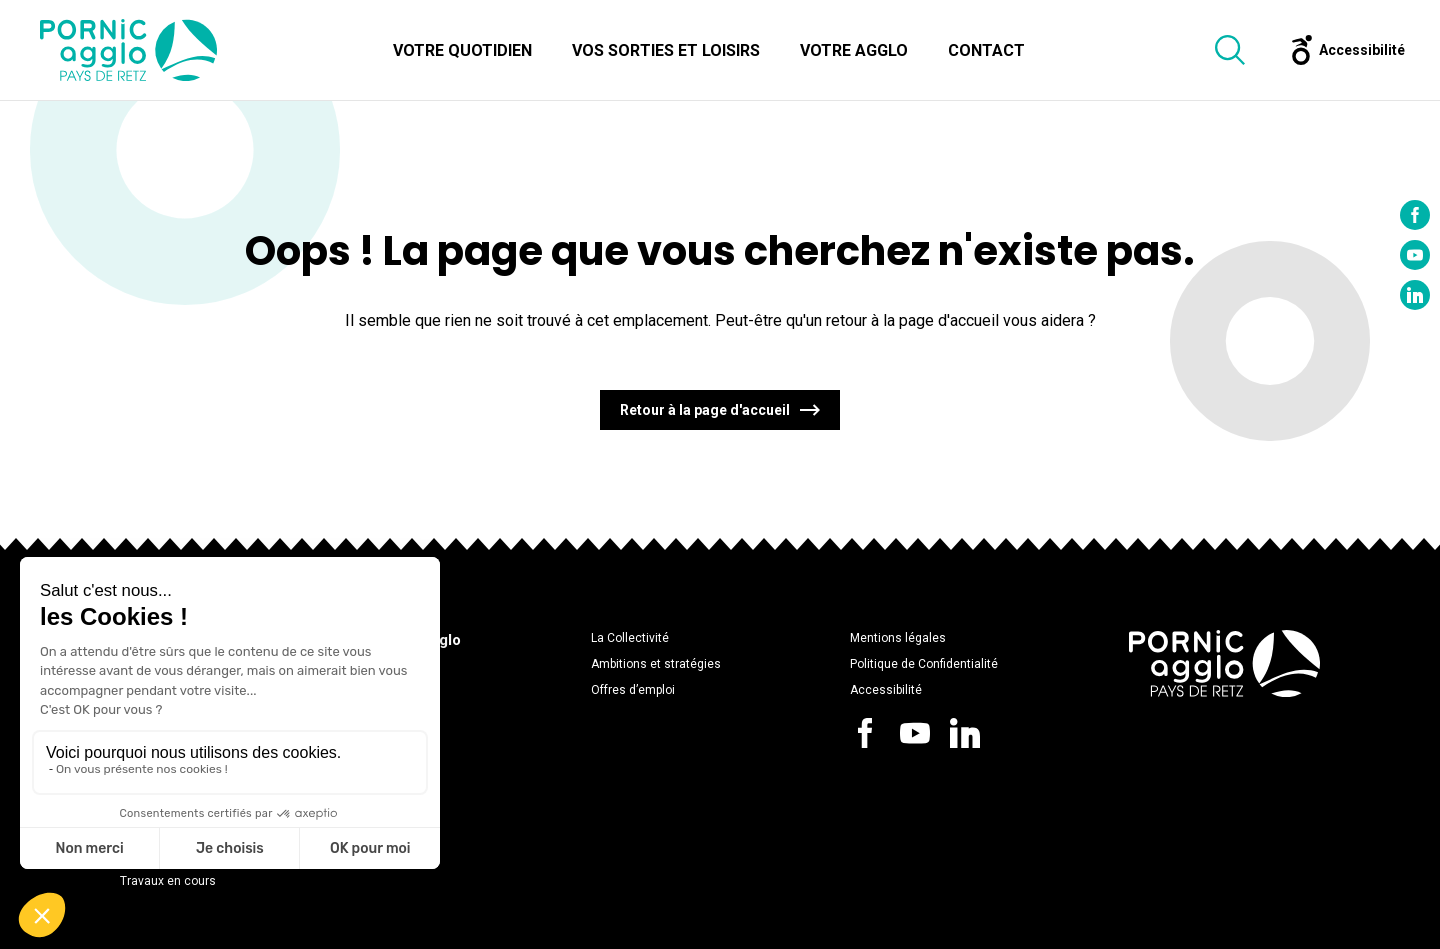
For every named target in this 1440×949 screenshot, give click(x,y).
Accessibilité (886, 690)
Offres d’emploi (633, 690)
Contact (986, 50)
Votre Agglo (854, 50)
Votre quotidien (462, 50)
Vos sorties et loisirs (666, 50)
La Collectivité (630, 638)
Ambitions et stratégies (656, 664)
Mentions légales (898, 638)
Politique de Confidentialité (924, 664)
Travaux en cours (168, 881)
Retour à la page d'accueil (705, 410)
